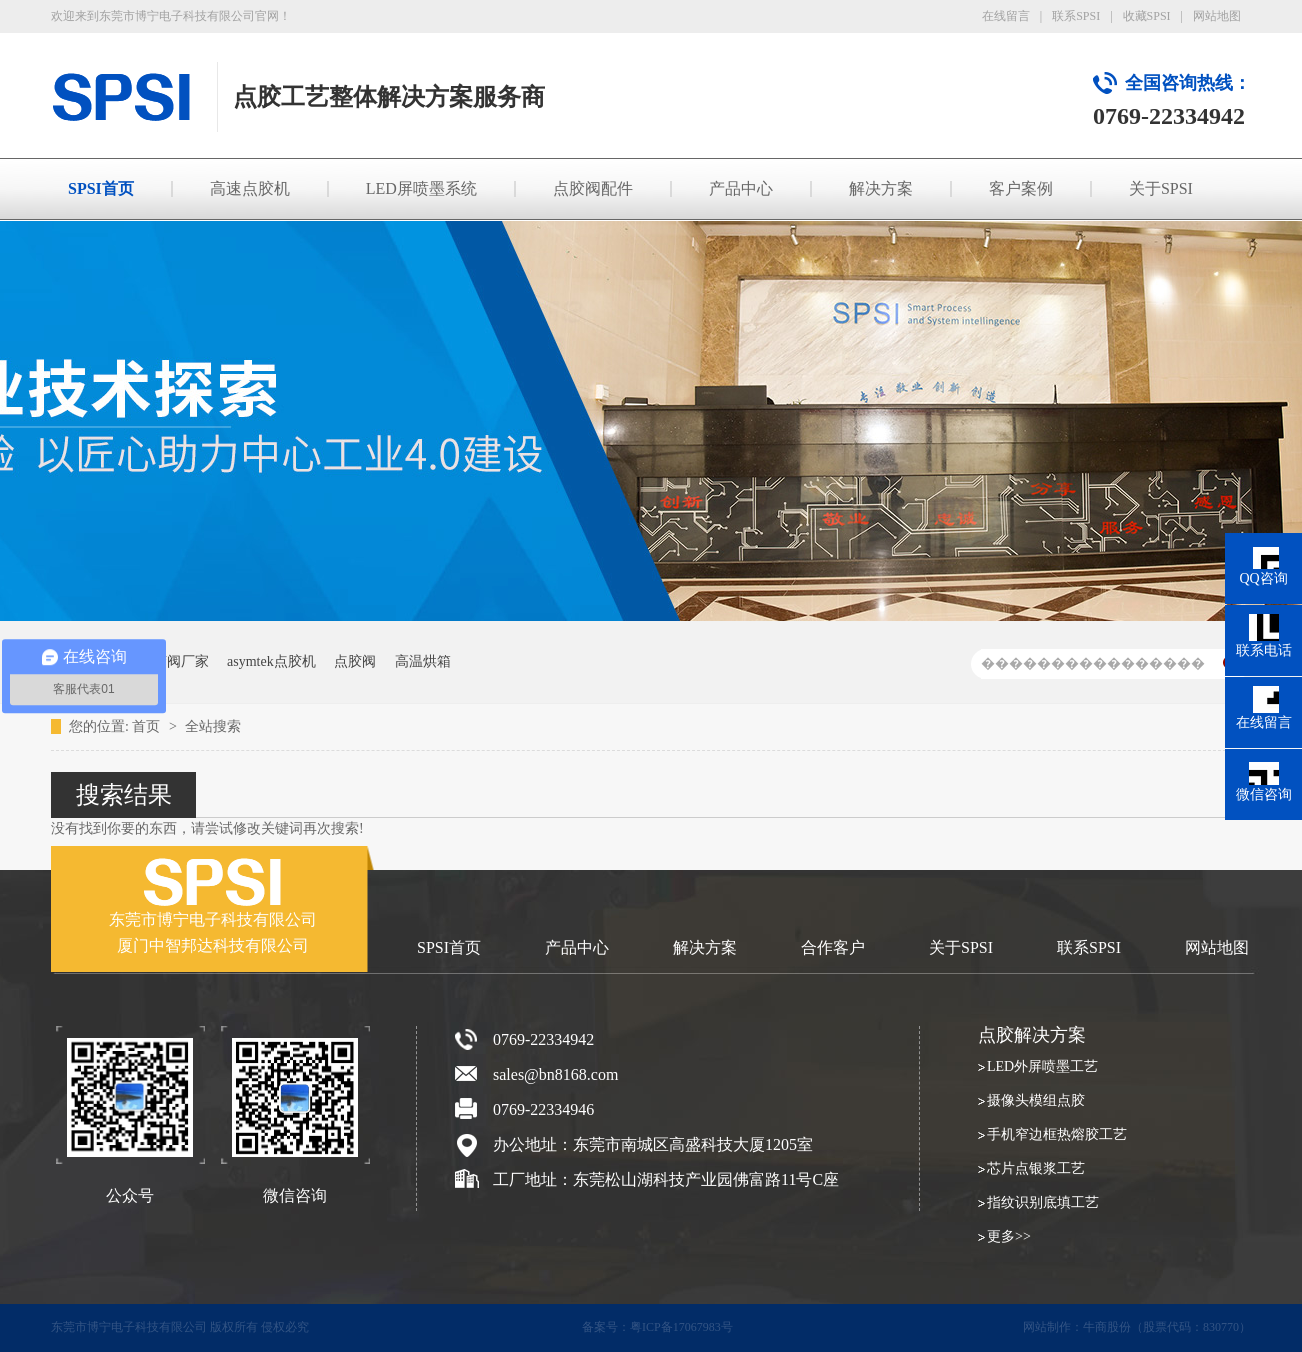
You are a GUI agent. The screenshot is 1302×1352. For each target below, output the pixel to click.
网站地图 (1217, 16)
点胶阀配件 (593, 188)
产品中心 (741, 188)
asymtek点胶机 (271, 661)
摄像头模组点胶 (1036, 1100)
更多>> (1009, 1236)
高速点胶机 (250, 188)
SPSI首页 (101, 188)
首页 (148, 726)
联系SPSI (1076, 16)
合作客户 (833, 947)
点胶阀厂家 (174, 661)
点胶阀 (355, 661)
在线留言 (1006, 16)
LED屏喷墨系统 (421, 188)
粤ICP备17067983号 (681, 1327)
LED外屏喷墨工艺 (1042, 1066)
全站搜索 (213, 726)
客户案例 (1021, 188)
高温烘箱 (423, 661)
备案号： (606, 1327)
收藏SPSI (1147, 16)
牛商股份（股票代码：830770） (1167, 1327)
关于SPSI (1161, 188)
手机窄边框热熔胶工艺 (1057, 1134)
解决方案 (881, 188)
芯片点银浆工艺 (1036, 1168)
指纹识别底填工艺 (1043, 1202)
